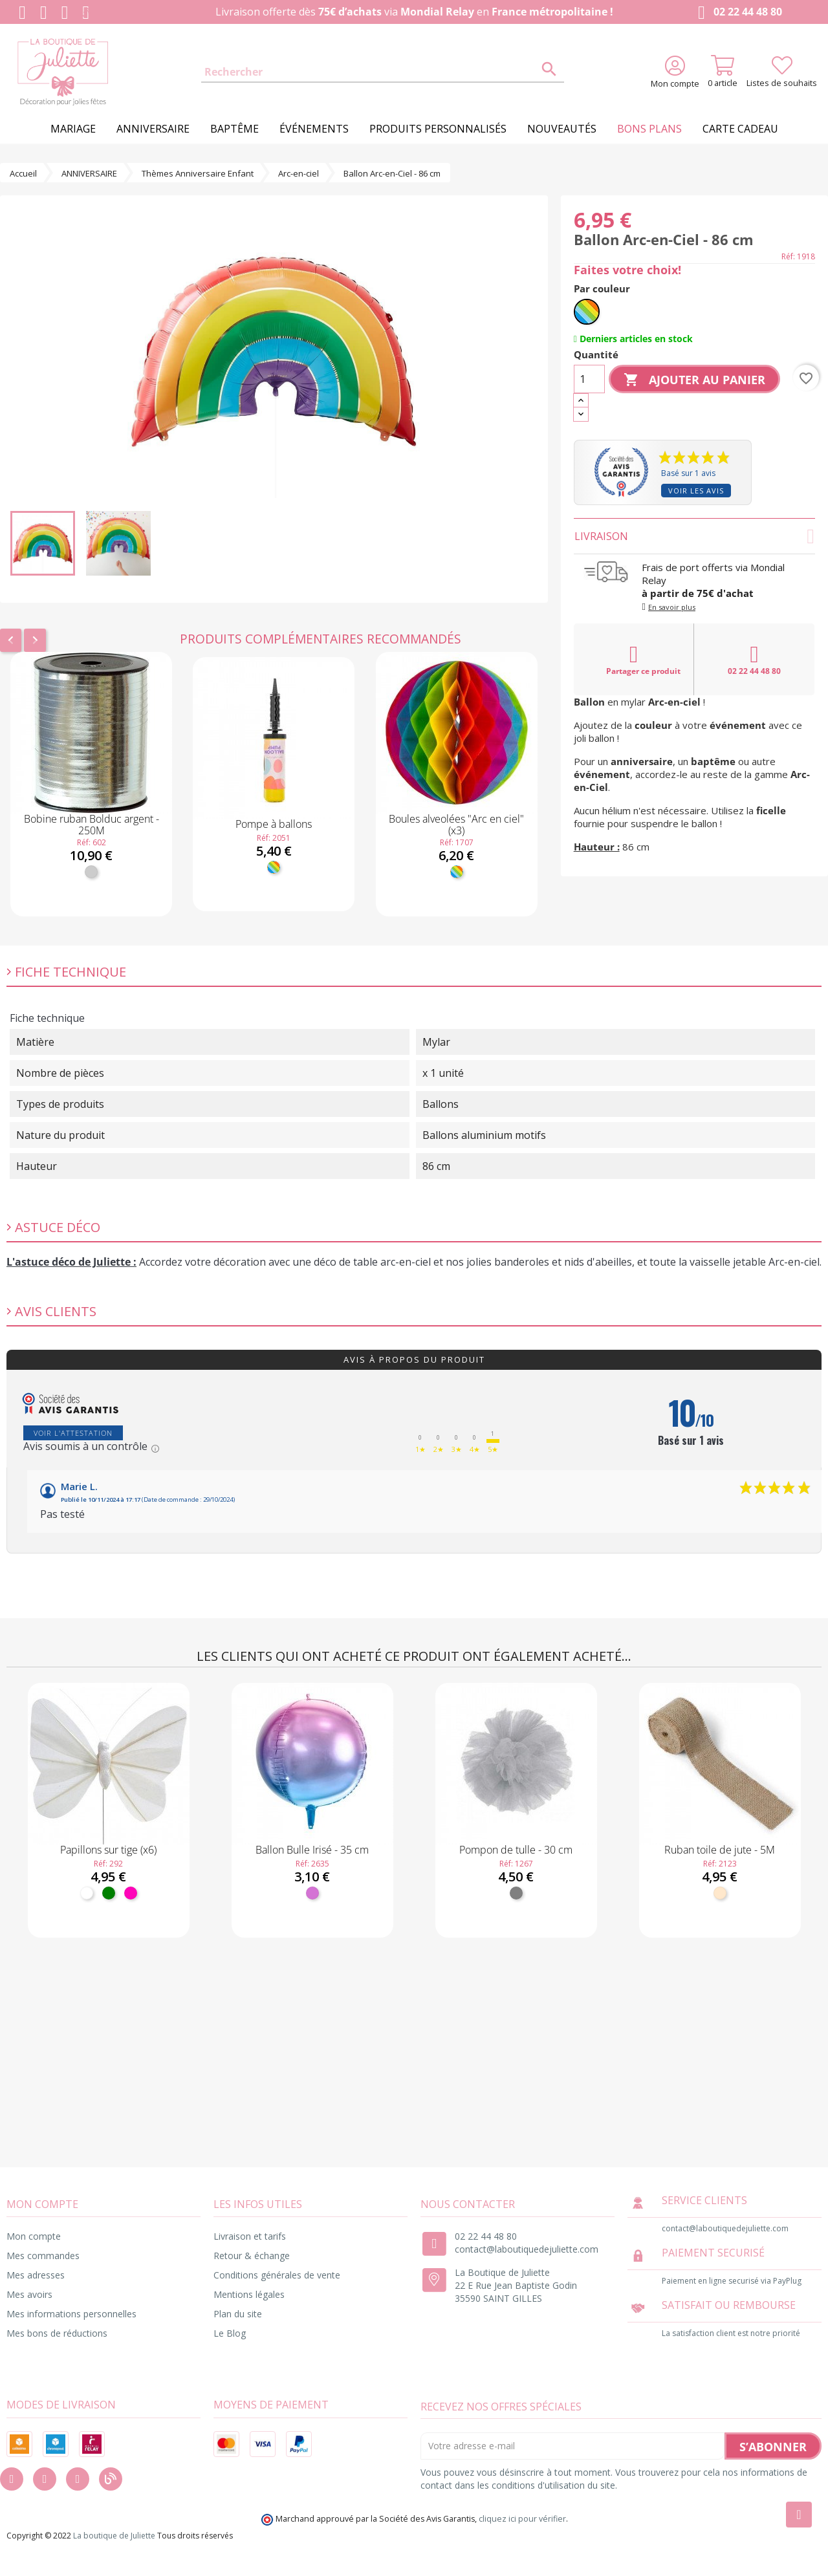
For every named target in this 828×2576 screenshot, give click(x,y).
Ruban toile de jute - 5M (719, 1850)
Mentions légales (249, 2294)
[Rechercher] (382, 72)
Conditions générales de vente (276, 2275)
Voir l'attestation (73, 1433)
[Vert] (108, 1893)
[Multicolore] (273, 867)
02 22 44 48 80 (737, 12)
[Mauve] (312, 1893)
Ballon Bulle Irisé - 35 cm (312, 1850)
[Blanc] (86, 1893)
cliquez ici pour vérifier (522, 2518)
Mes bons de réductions (56, 2333)
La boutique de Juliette (114, 2535)
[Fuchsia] (130, 1893)
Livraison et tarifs (249, 2236)
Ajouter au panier (694, 380)
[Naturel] (720, 1893)
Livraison (694, 536)
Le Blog (229, 2333)
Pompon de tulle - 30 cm (515, 1850)
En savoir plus (671, 607)
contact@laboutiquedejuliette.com (526, 2249)
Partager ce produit (643, 659)
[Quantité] (589, 379)
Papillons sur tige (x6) (108, 1850)
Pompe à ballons (273, 824)
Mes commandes (43, 2255)
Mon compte (33, 2236)
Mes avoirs (29, 2294)
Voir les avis (696, 490)
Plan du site (237, 2314)
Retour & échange (251, 2255)
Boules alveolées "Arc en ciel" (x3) (456, 825)
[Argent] (91, 871)
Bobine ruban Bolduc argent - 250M (91, 825)
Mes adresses (35, 2275)
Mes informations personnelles (71, 2314)
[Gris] (516, 1893)
